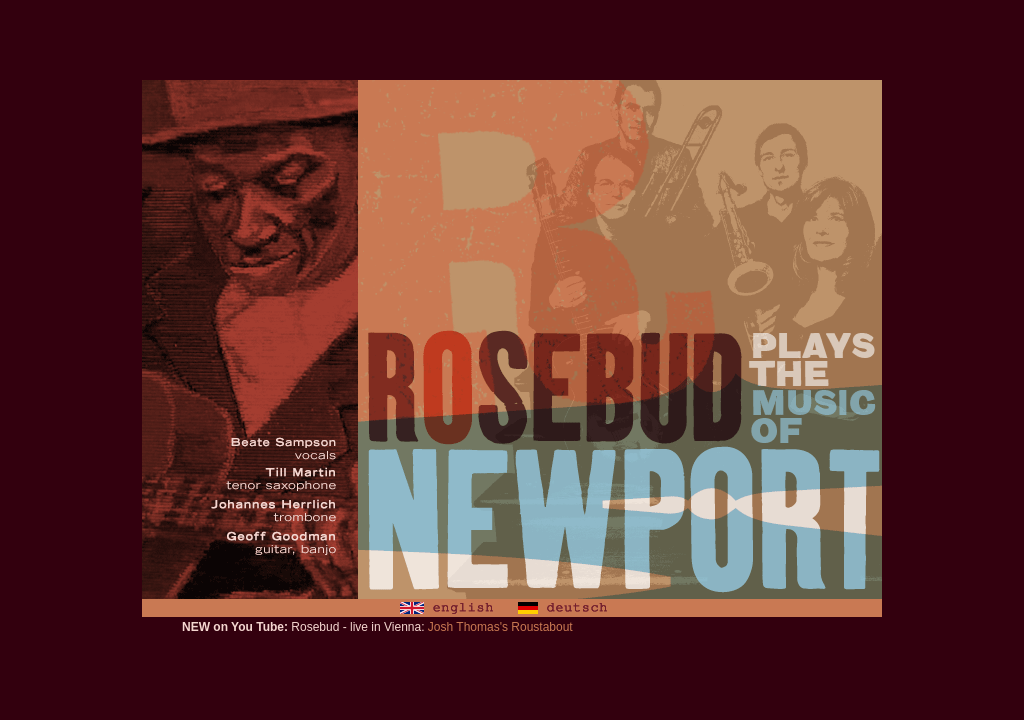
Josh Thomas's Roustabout (500, 627)
